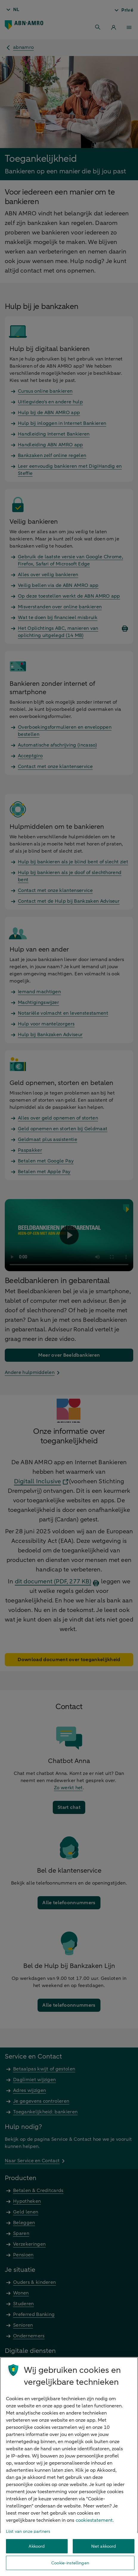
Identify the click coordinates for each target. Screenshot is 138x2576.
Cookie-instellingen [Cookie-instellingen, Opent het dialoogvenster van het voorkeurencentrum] (70, 2563)
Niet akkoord (103, 2546)
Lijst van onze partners (28, 2531)
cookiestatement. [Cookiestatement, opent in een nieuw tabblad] (95, 2520)
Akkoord (37, 2546)
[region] (69, 2466)
